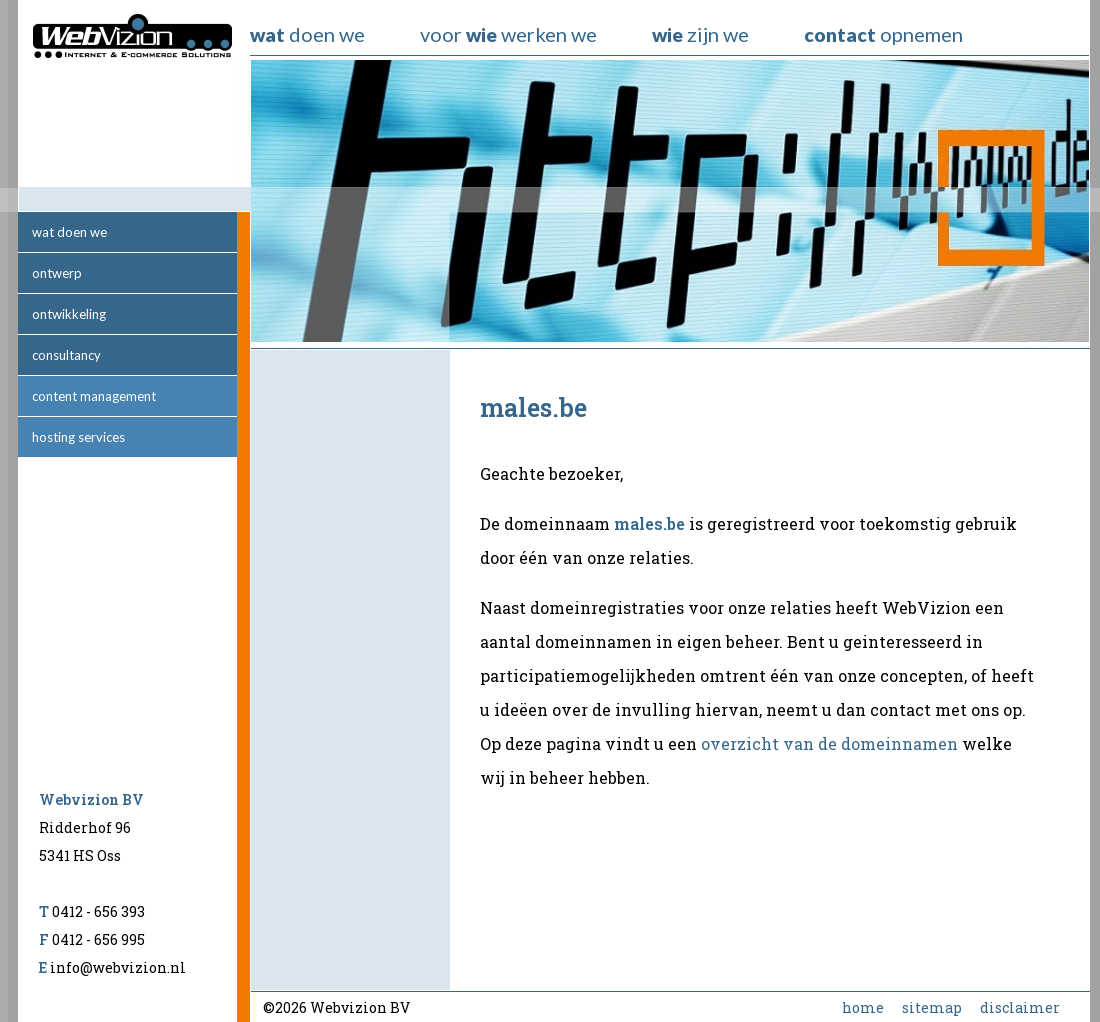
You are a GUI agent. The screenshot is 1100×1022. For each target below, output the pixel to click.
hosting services (78, 437)
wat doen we (69, 232)
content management (94, 396)
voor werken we (508, 34)
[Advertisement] (351, 670)
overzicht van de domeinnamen (829, 743)
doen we (307, 34)
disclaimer (1020, 1007)
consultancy (66, 355)
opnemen (883, 34)
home (863, 1007)
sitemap (932, 1007)
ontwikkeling (69, 314)
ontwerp (57, 273)
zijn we (700, 34)
